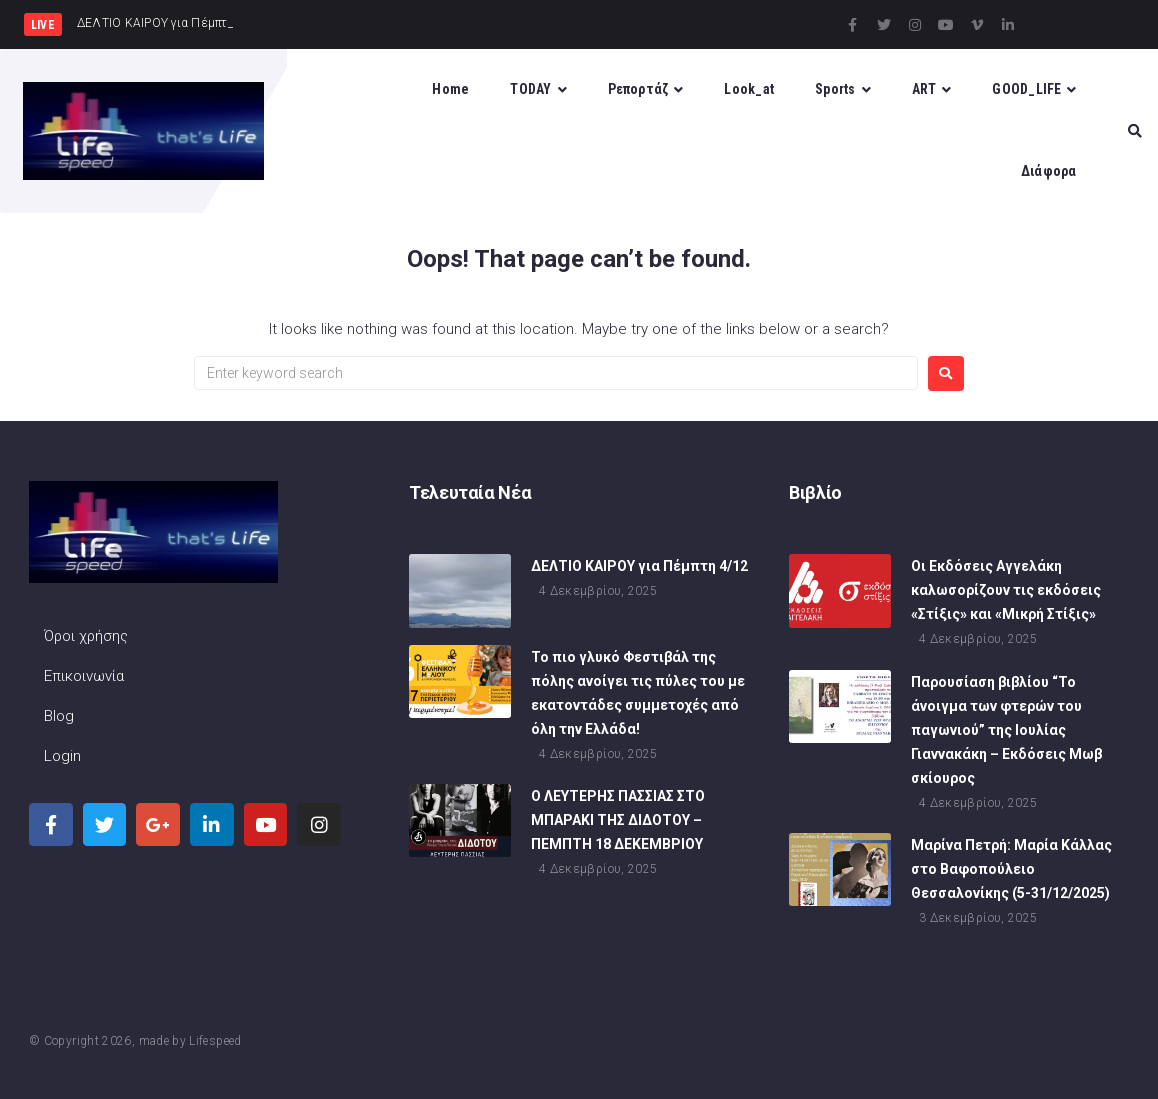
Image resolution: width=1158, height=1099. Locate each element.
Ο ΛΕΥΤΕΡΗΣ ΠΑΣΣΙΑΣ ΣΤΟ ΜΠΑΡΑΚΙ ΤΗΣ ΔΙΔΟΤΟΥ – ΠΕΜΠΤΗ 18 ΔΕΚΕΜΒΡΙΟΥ (618, 820)
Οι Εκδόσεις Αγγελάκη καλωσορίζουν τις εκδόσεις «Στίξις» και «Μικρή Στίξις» (1006, 590)
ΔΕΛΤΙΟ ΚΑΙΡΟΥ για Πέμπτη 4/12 (639, 566)
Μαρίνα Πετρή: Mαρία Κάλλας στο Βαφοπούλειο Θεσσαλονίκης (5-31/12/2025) (1011, 869)
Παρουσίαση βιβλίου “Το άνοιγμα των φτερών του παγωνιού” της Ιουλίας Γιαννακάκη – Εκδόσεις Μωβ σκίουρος (1006, 730)
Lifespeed (215, 1041)
